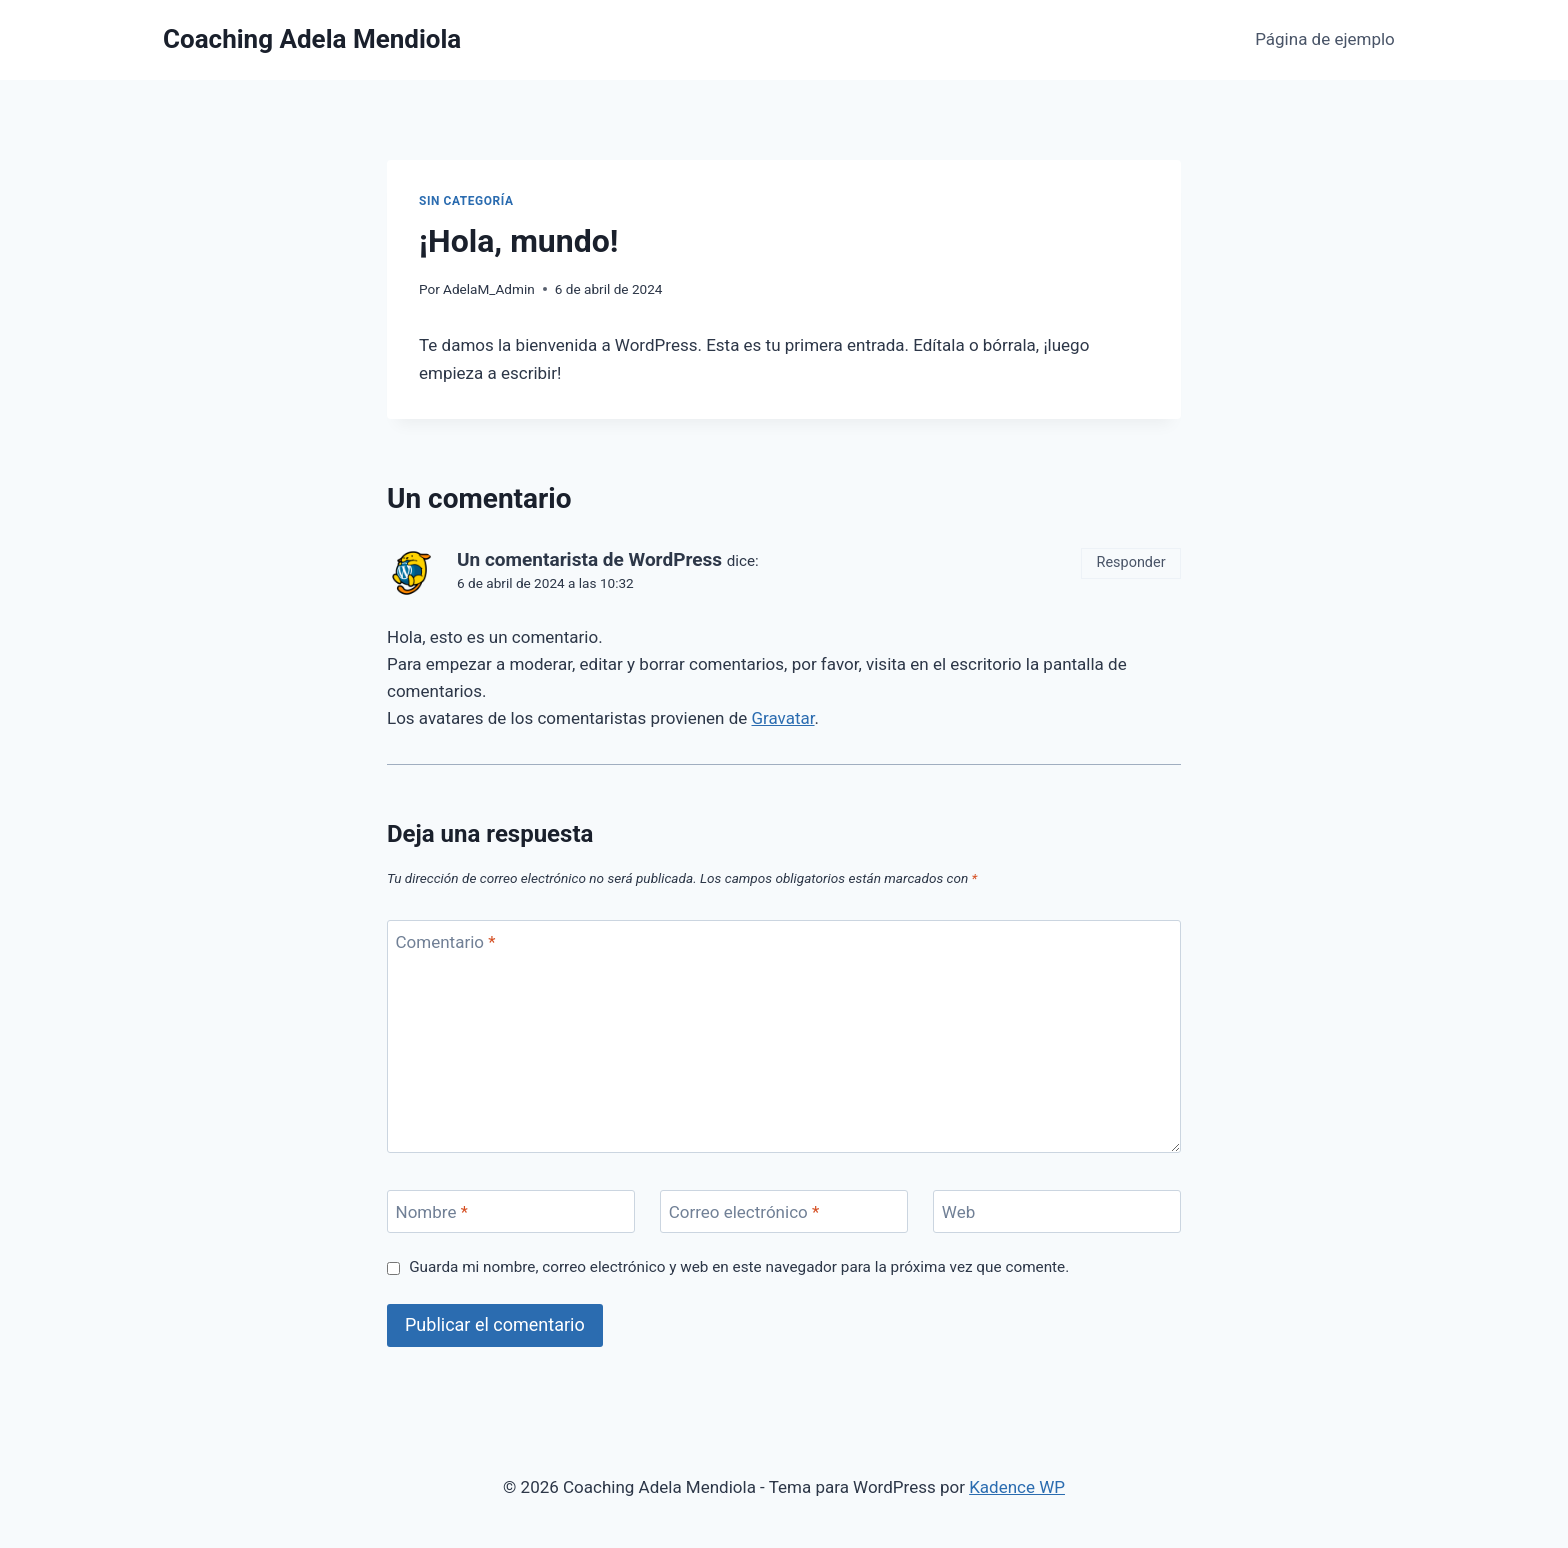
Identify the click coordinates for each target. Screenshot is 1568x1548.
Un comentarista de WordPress (589, 559)
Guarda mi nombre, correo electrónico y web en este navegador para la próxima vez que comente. (739, 1267)
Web (958, 1212)
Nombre (432, 1212)
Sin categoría (466, 201)
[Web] (1057, 1211)
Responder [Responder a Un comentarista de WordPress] (1131, 562)
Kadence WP (1017, 1487)
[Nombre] (511, 1211)
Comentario (446, 942)
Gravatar (782, 718)
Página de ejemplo (1325, 39)
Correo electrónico (744, 1212)
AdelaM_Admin (489, 289)
